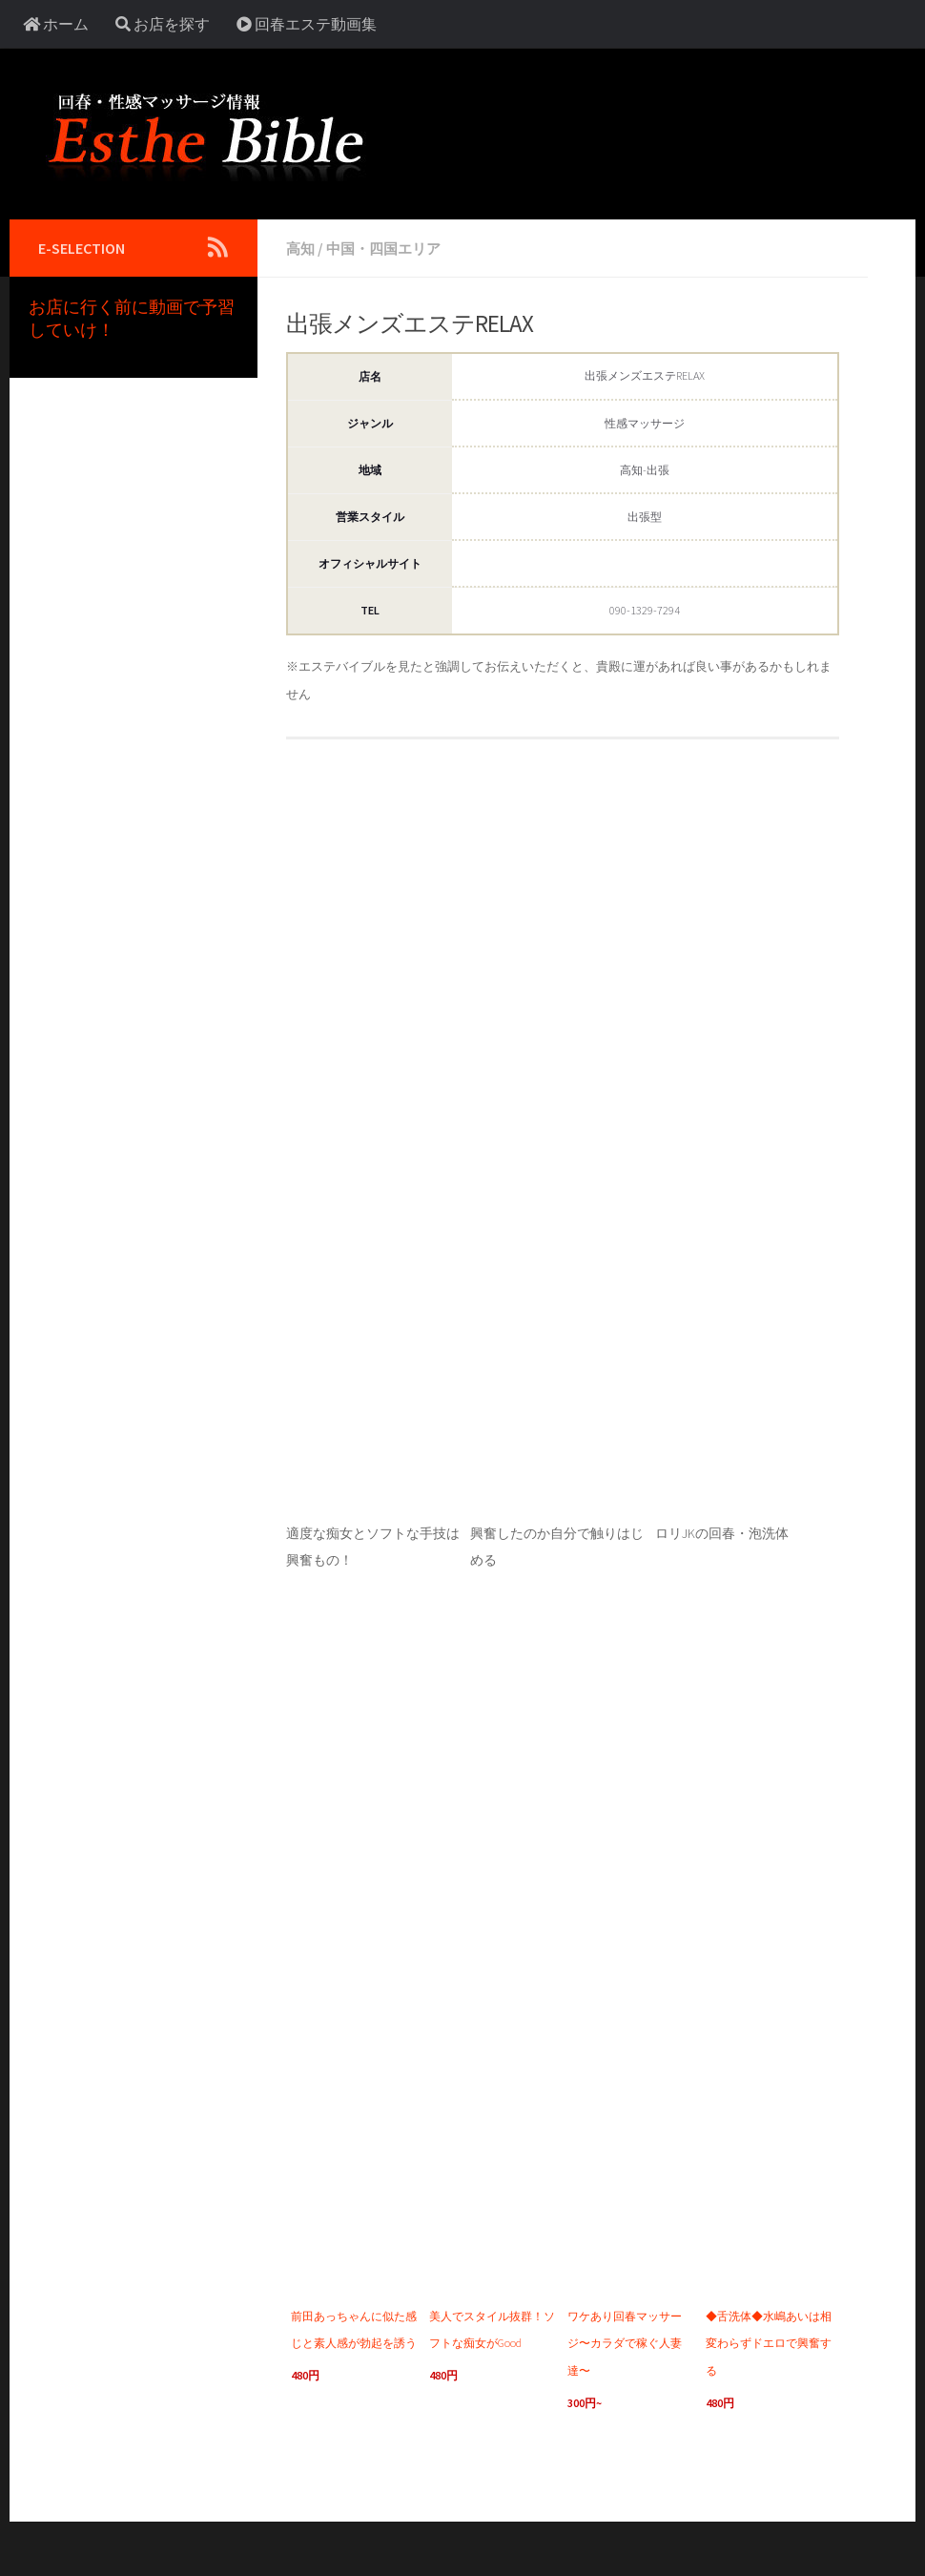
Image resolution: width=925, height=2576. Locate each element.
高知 (301, 248)
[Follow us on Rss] (217, 247)
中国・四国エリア (389, 248)
